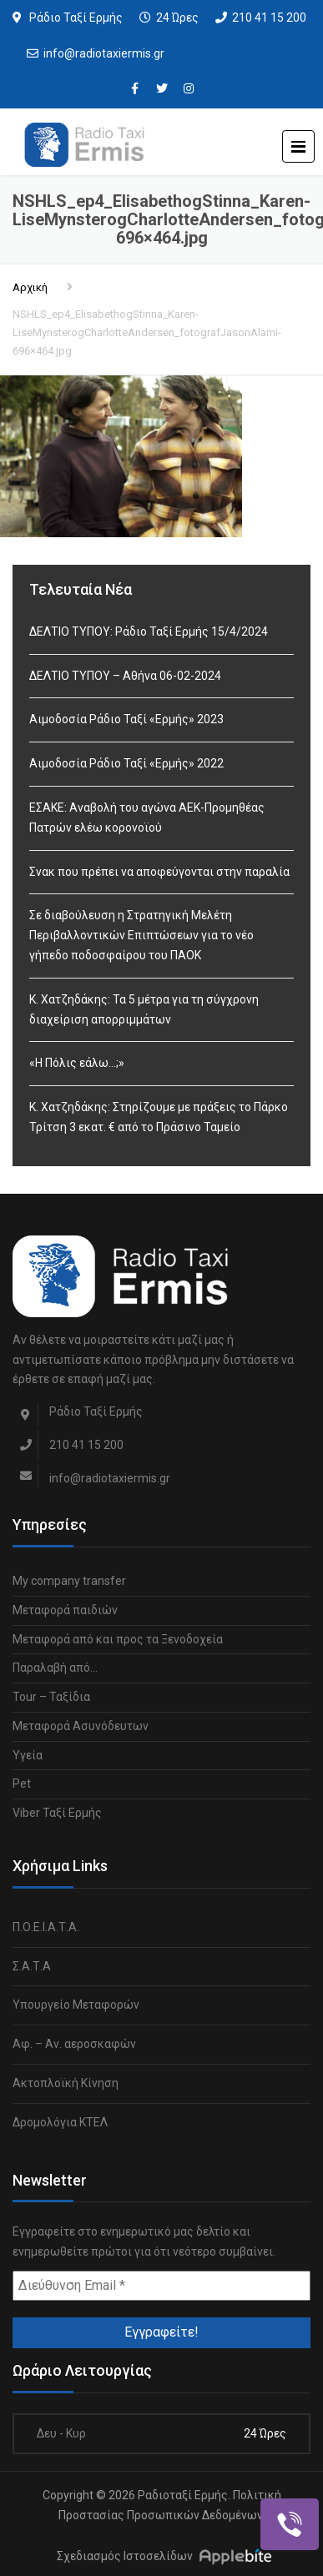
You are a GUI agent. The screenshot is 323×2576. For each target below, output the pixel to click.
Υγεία (28, 1755)
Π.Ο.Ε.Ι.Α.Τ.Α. (46, 1927)
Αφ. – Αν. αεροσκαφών (74, 2043)
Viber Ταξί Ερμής (57, 1812)
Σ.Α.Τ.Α (32, 1966)
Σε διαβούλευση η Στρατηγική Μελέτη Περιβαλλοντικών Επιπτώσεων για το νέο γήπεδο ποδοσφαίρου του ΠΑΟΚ (141, 935)
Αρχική (30, 287)
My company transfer (69, 1580)
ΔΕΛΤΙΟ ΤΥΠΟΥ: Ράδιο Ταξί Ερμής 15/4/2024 (148, 631)
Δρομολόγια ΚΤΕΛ (60, 2122)
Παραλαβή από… (55, 1667)
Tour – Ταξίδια (51, 1696)
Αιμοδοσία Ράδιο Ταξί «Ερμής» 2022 (126, 763)
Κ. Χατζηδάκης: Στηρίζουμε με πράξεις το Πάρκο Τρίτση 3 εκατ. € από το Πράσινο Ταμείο (158, 1117)
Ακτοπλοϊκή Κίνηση (66, 2083)
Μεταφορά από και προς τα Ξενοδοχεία (118, 1639)
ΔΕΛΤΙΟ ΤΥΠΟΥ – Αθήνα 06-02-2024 (125, 675)
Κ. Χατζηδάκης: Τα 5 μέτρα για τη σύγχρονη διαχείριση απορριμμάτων (144, 1009)
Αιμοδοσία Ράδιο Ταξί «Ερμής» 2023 (126, 719)
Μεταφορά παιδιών (65, 1610)
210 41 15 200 (269, 17)
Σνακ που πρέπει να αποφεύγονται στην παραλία (159, 871)
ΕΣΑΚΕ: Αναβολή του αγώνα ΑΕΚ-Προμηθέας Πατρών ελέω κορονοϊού (147, 817)
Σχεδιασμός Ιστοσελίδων (125, 2556)
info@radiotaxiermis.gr (103, 53)
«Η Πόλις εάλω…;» (76, 1062)
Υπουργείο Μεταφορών (76, 2004)
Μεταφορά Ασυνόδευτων (81, 1726)
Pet (22, 1783)
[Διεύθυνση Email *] (161, 2286)
